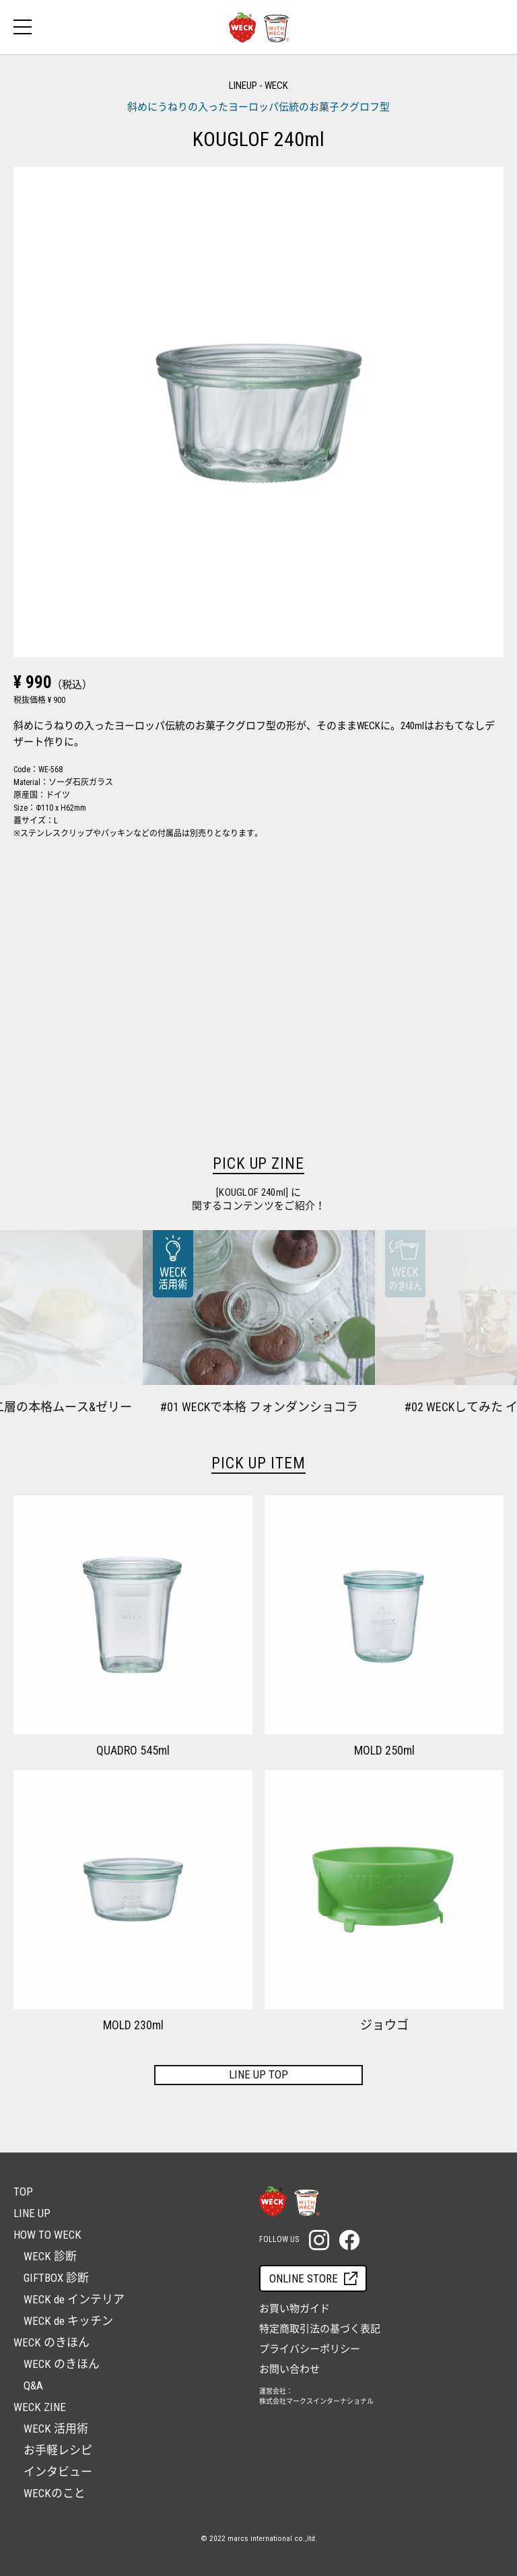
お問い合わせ (289, 2369)
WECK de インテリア (74, 2299)
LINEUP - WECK (258, 85)
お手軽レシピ (58, 2450)
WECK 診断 (50, 2256)
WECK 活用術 (56, 2428)
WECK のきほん (62, 2364)
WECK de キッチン (68, 2321)
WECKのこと (54, 2493)
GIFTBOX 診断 (56, 2277)
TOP (23, 2191)
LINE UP (31, 2213)
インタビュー (58, 2471)
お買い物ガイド (294, 2309)
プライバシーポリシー (309, 2349)
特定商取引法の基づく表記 (319, 2329)
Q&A (33, 2385)
